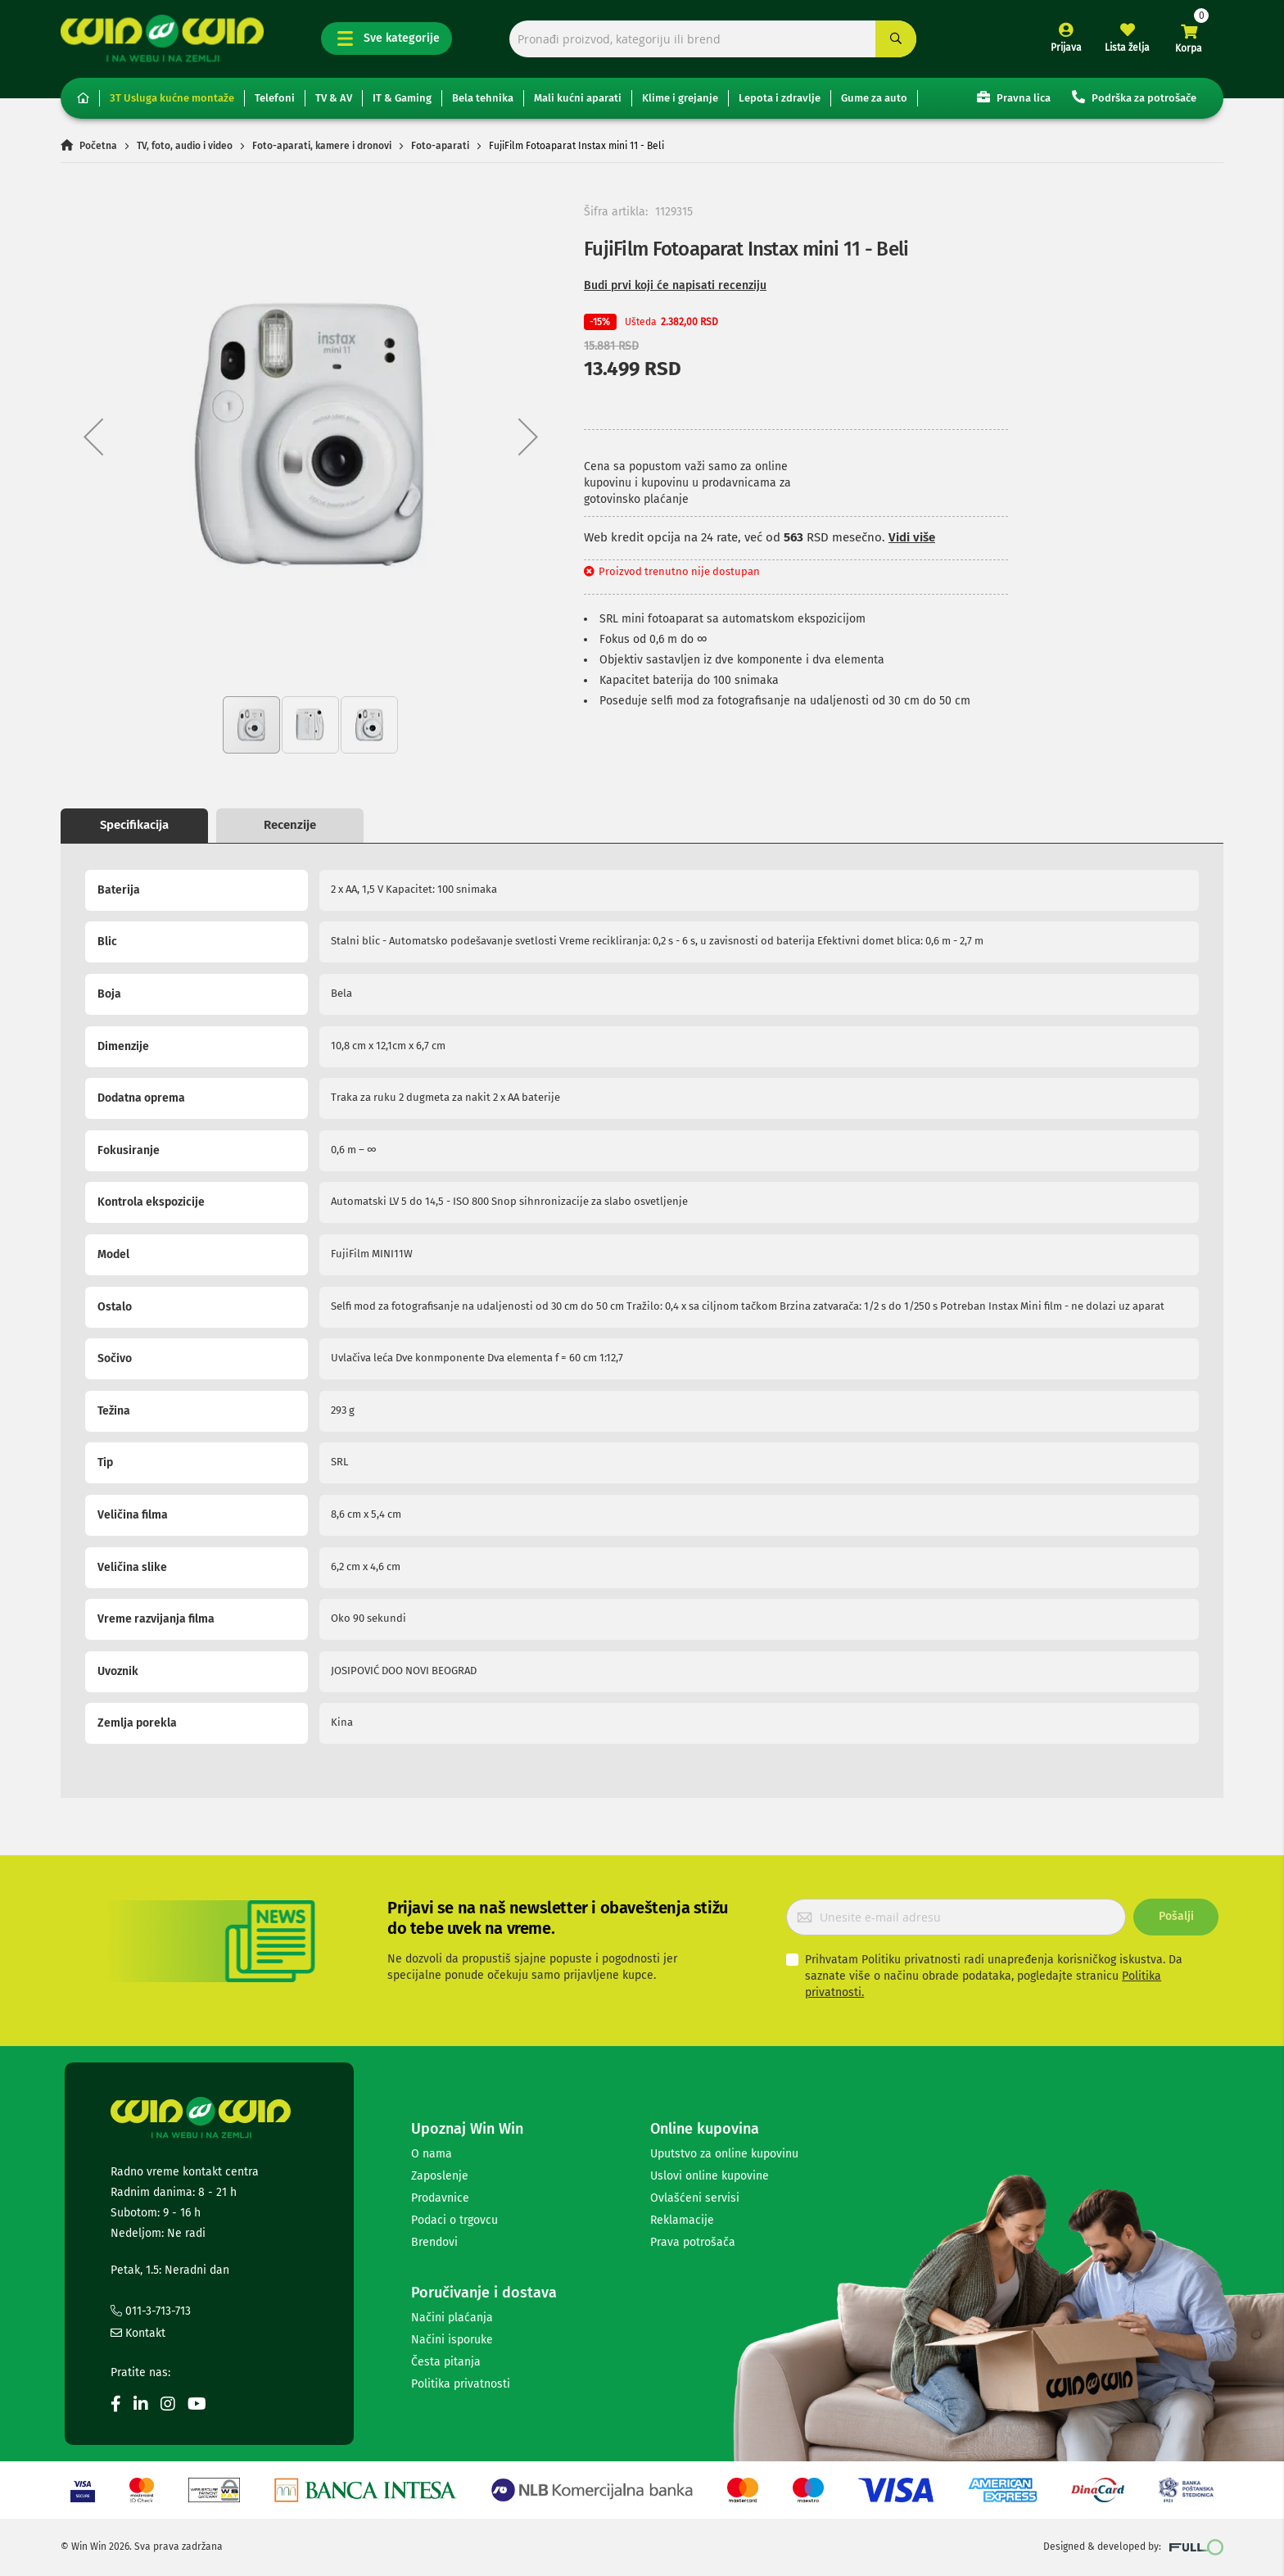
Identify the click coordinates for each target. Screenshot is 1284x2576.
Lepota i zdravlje (780, 98)
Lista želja (1127, 47)
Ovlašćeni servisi (694, 2198)
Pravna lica (1014, 97)
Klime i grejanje (680, 98)
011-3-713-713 (151, 2311)
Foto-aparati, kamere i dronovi (321, 146)
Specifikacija (134, 824)
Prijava (1066, 47)
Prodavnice (440, 2198)
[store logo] (162, 38)
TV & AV (333, 98)
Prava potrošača (692, 2242)
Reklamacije (682, 2220)
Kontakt (138, 2333)
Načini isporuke (452, 2340)
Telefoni (275, 98)
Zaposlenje (439, 2176)
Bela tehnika (482, 98)
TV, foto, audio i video (185, 146)
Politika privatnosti (460, 2384)
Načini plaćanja (452, 2318)
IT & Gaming (402, 98)
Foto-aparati (440, 146)
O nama (431, 2154)
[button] (93, 436)
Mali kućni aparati (578, 98)
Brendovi (434, 2242)
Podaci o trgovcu (454, 2220)
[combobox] (712, 38)
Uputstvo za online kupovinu (724, 2154)
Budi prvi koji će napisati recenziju (675, 285)
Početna (98, 146)
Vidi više (911, 537)
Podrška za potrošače (1134, 97)
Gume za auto (874, 98)
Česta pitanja (446, 2362)
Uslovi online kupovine (709, 2176)
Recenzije (290, 824)
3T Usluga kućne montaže (172, 98)
